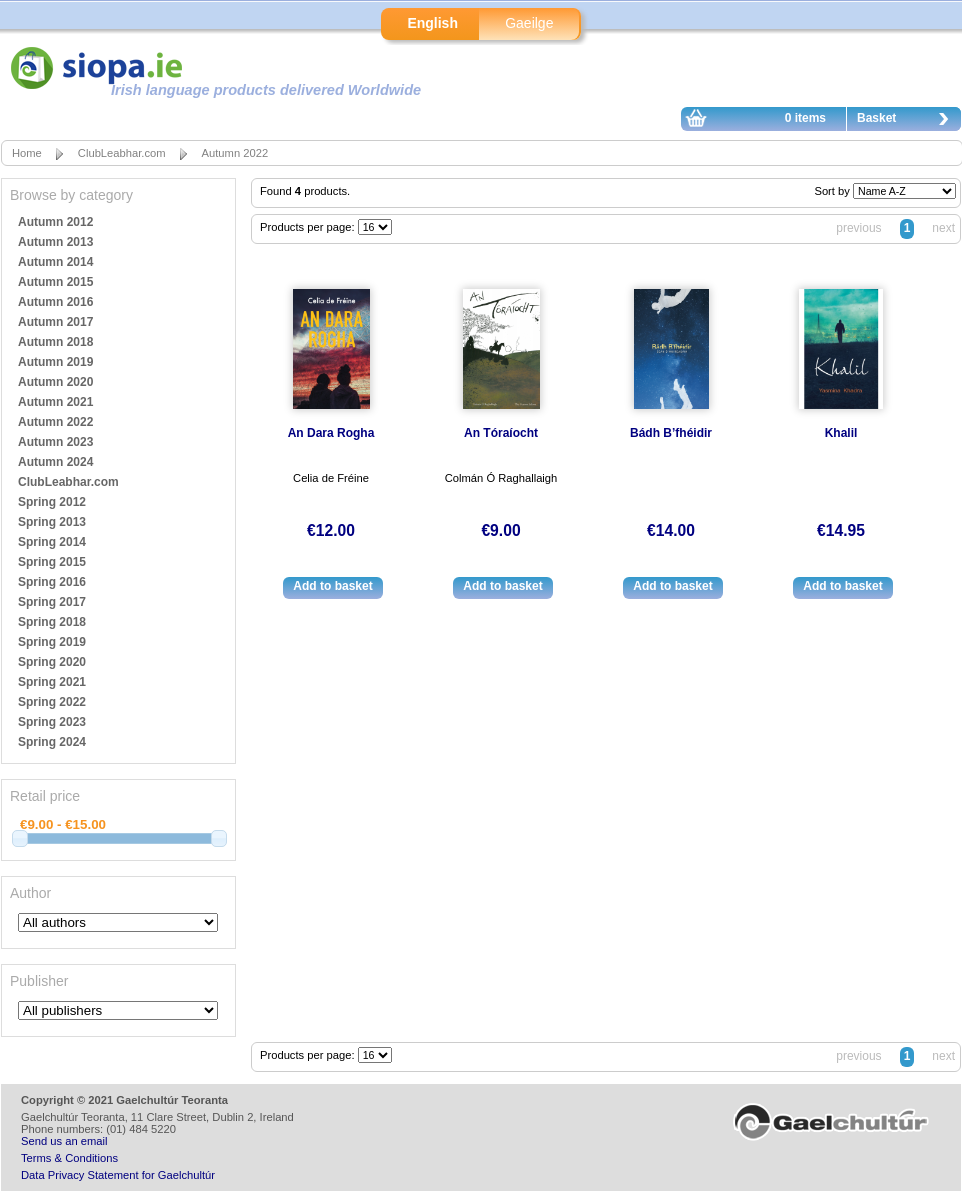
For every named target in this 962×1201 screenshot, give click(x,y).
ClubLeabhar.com (122, 153)
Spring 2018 (52, 622)
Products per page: (309, 227)
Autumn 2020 (55, 382)
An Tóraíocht (501, 433)
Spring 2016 (52, 582)
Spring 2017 (52, 602)
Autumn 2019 (55, 362)
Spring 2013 (52, 522)
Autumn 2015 (55, 282)
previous (858, 228)
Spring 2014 (52, 542)
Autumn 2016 (55, 302)
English (432, 23)
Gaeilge (529, 23)
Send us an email (64, 1141)
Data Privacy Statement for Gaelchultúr (118, 1175)
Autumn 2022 (235, 153)
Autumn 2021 (55, 402)
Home (27, 153)
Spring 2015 (52, 562)
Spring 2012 (52, 502)
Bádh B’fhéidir (671, 433)
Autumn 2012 (55, 222)
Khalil (841, 433)
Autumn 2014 (55, 262)
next (943, 228)
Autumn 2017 (55, 322)
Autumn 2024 (55, 462)
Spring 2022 (52, 702)
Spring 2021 (52, 682)
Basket (908, 121)
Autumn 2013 (55, 242)
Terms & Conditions (69, 1158)
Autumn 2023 (55, 442)
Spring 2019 (52, 642)
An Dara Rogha (331, 433)
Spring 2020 (52, 662)
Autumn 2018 (55, 342)
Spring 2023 (52, 722)
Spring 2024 (52, 742)
